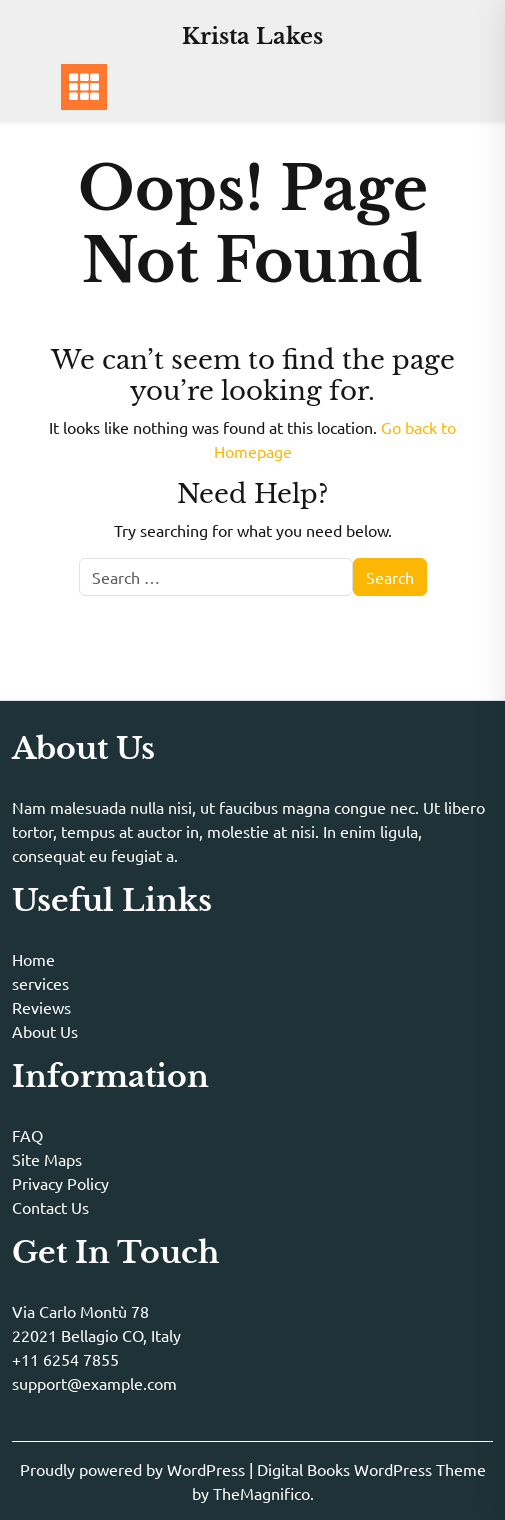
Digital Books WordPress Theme (371, 1469)
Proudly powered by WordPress (134, 1469)
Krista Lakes (252, 36)
